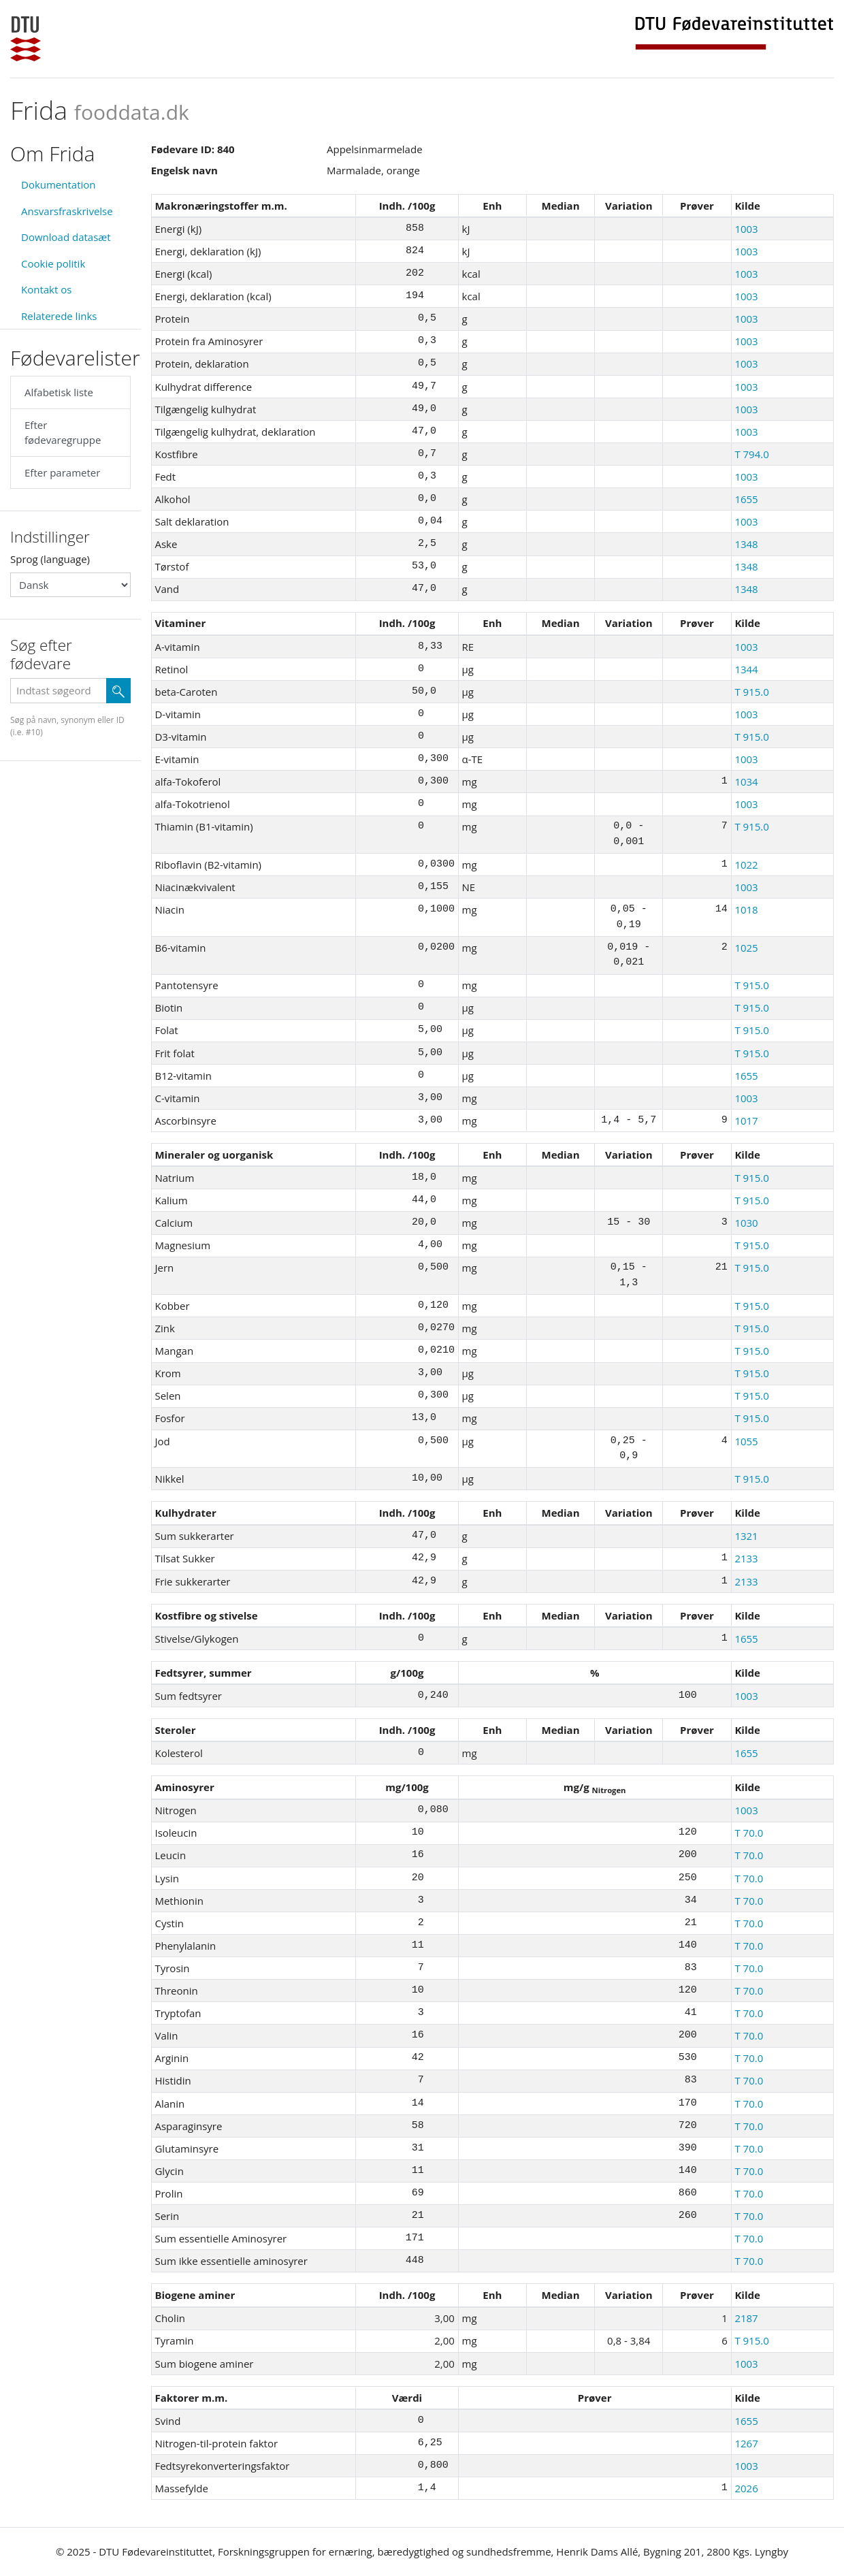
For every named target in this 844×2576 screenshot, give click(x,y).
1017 (746, 1120)
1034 (746, 781)
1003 (746, 229)
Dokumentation (58, 184)
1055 (746, 1441)
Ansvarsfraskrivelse (67, 211)
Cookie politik (53, 263)
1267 (746, 2443)
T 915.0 (751, 691)
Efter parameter (62, 472)
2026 (746, 2488)
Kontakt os (46, 289)
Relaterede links (59, 316)
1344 (746, 669)
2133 (746, 1558)
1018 (746, 909)
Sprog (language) (50, 559)
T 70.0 (748, 1832)
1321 (746, 1536)
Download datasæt (66, 237)
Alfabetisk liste (59, 392)
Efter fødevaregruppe (63, 432)
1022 (746, 864)
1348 (746, 544)
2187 (746, 2318)
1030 (746, 1222)
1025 (746, 947)
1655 (746, 499)
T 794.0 (751, 454)
